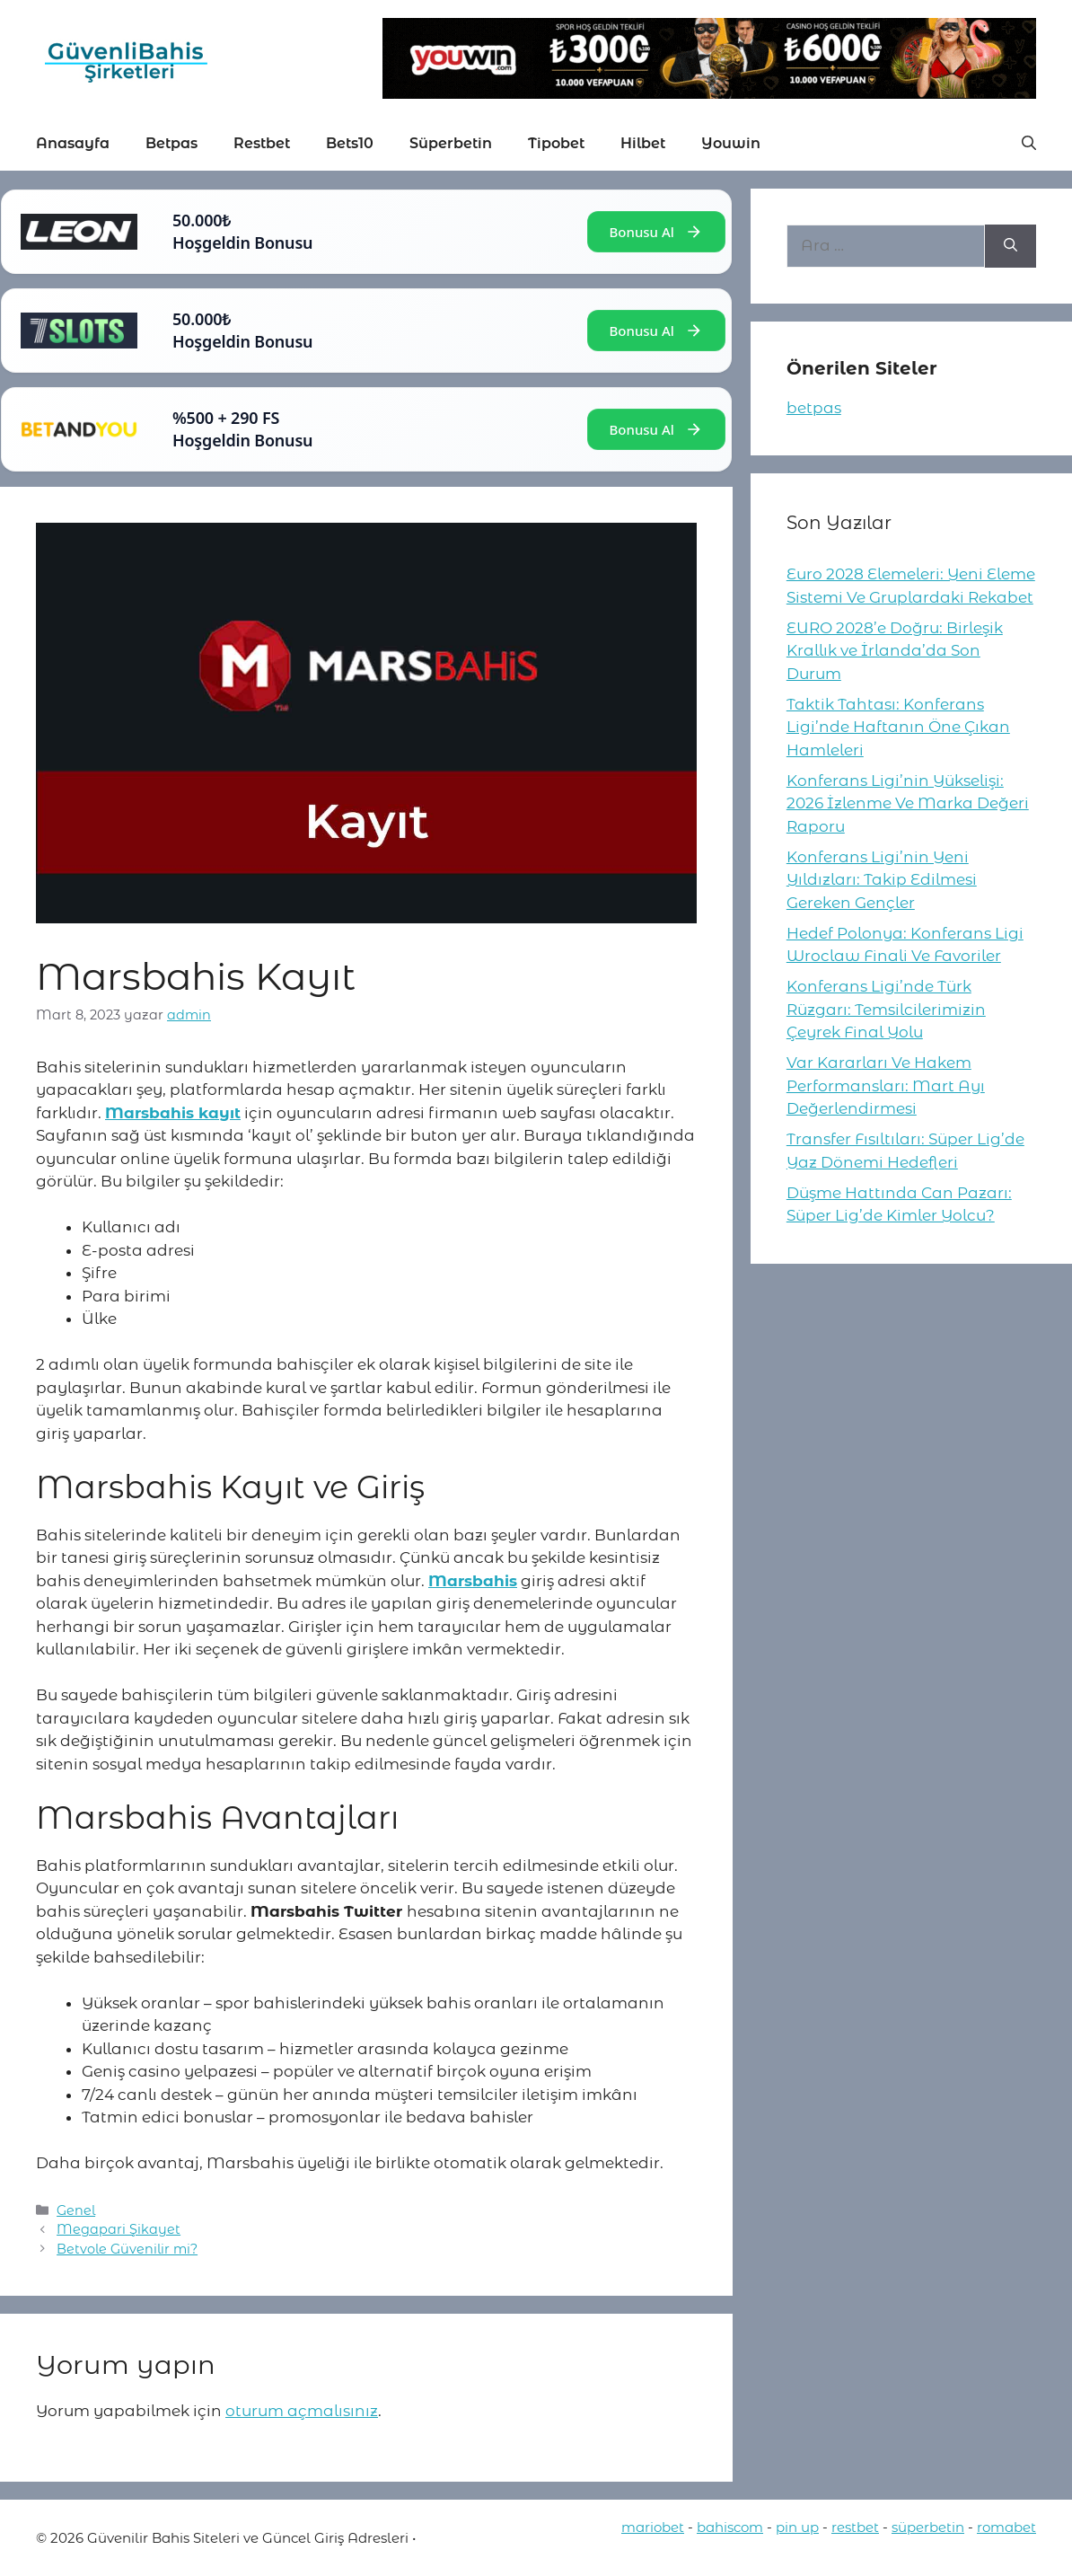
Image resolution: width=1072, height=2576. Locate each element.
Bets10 (349, 143)
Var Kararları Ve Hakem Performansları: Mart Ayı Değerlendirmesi (885, 1085)
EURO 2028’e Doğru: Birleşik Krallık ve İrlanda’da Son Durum (894, 651)
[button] (1029, 144)
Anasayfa (73, 143)
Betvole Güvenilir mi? (127, 2249)
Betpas (171, 143)
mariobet (652, 2527)
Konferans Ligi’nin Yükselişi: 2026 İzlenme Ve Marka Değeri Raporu (907, 803)
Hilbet (642, 143)
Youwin (730, 143)
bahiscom (730, 2527)
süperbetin (928, 2527)
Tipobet (556, 143)
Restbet (261, 143)
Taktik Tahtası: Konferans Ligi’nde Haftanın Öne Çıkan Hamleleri (898, 727)
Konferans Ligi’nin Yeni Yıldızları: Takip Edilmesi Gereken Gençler (881, 880)
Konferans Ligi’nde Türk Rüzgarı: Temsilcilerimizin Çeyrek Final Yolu (886, 1009)
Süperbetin (450, 143)
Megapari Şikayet (118, 2229)
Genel (76, 2210)
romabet (1006, 2527)
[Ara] (1010, 246)
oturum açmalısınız (301, 2411)
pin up (797, 2527)
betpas (813, 408)
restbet (855, 2527)
